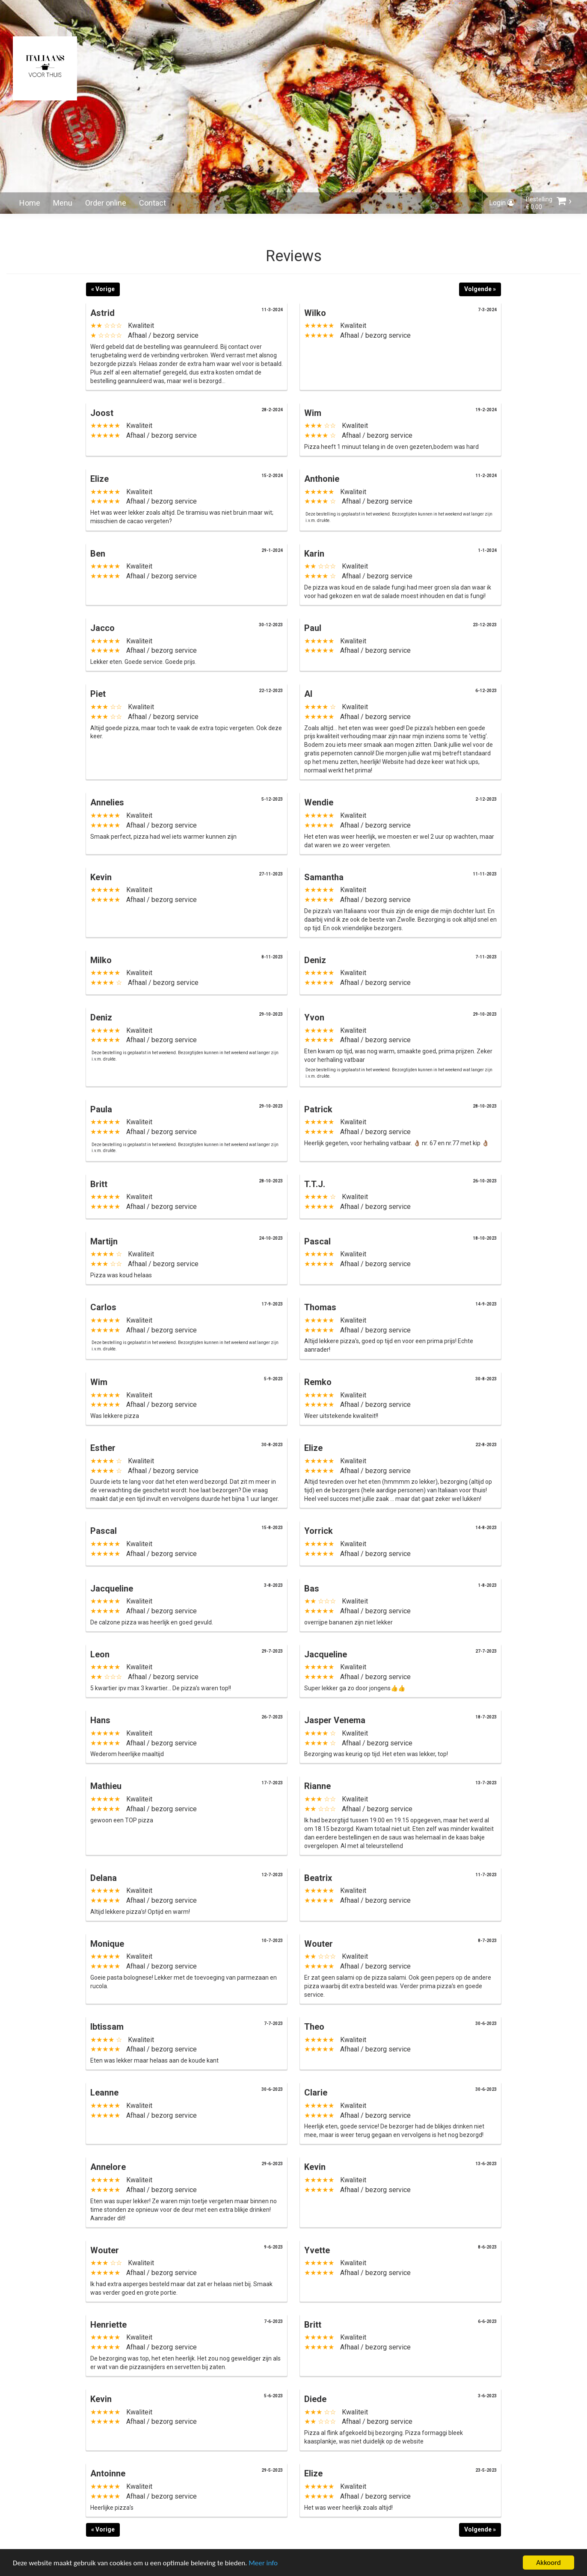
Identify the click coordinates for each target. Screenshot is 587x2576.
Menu (62, 202)
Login (501, 203)
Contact (152, 202)
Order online (105, 202)
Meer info (263, 2562)
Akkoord (548, 2562)
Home (29, 202)
